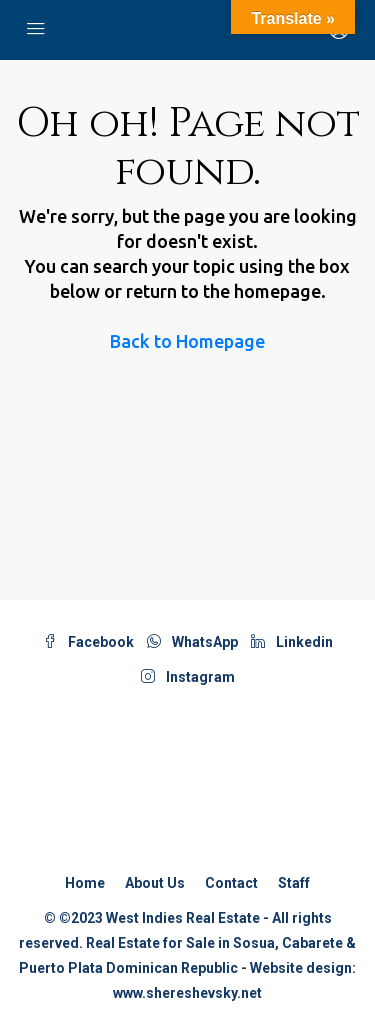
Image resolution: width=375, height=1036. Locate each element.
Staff (294, 883)
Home (85, 883)
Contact (231, 883)
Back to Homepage (187, 341)
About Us (155, 883)
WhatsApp (192, 642)
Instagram (188, 677)
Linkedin (292, 642)
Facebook (88, 642)
